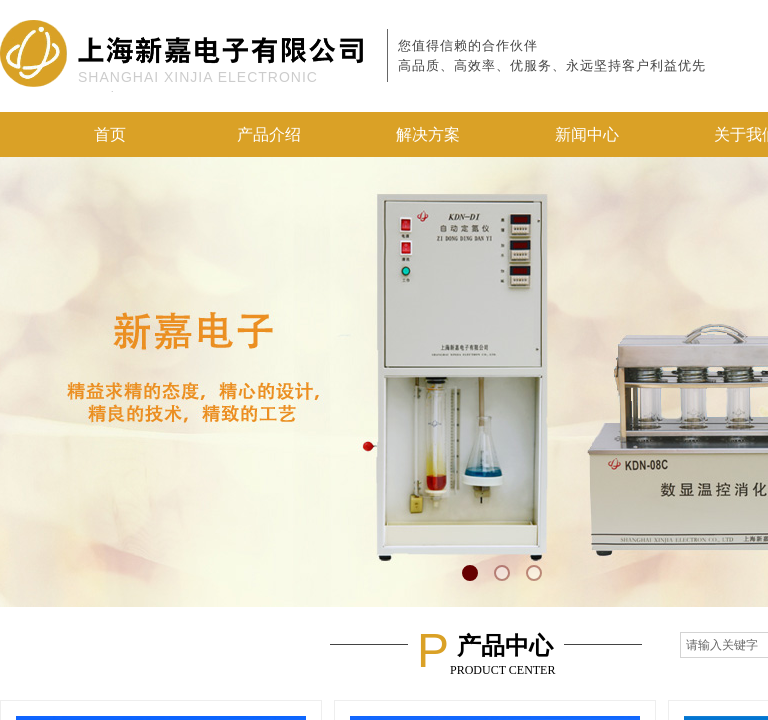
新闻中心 (587, 134)
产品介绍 (269, 134)
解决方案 (428, 134)
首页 (110, 134)
